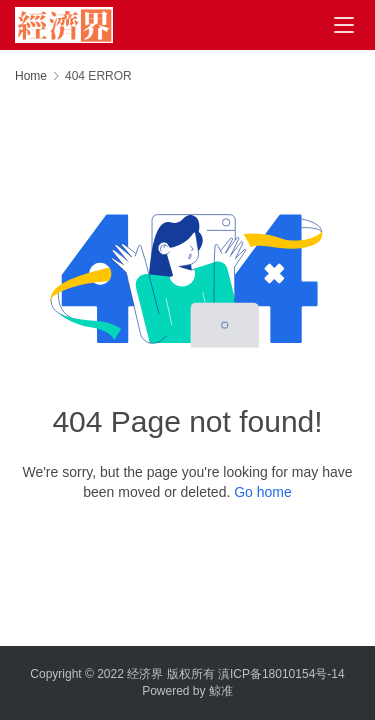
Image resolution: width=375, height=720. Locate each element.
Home (31, 76)
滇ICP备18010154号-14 (281, 674)
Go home (263, 492)
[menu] (344, 25)
